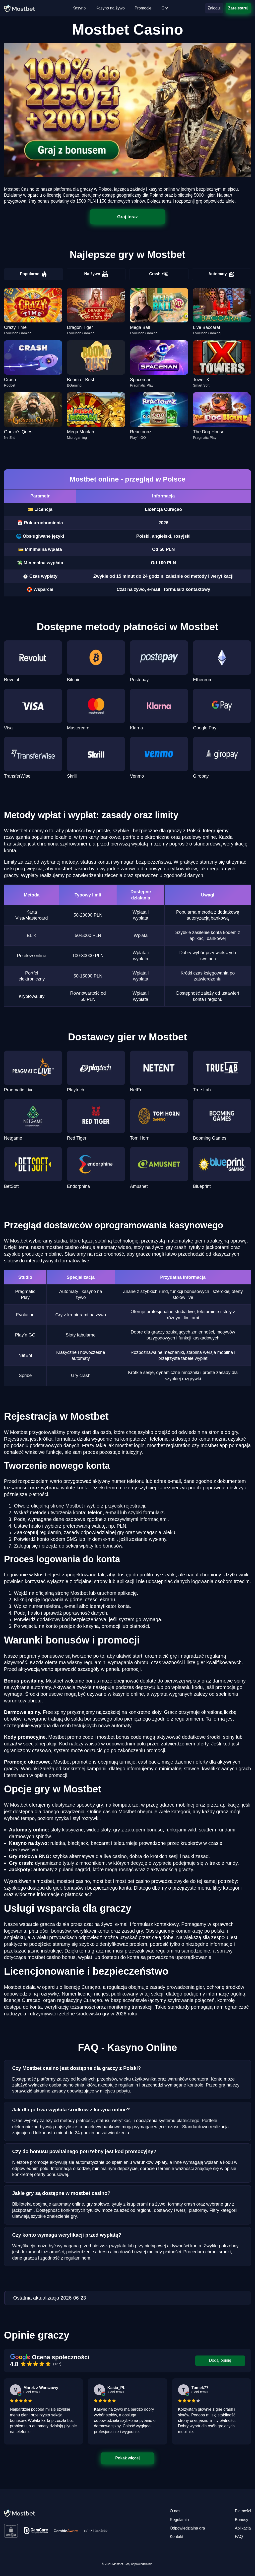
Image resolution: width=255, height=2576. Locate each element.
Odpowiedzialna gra (187, 2528)
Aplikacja (243, 2528)
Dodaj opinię (220, 2360)
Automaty (221, 274)
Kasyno (79, 8)
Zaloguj (214, 8)
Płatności (243, 2511)
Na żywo (96, 274)
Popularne (33, 274)
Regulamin (179, 2520)
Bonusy (241, 2520)
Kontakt (176, 2536)
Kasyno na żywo (110, 8)
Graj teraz (127, 216)
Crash (158, 274)
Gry (164, 8)
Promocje (143, 8)
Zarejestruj (238, 8)
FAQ (239, 2536)
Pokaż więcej (127, 2458)
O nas (175, 2511)
